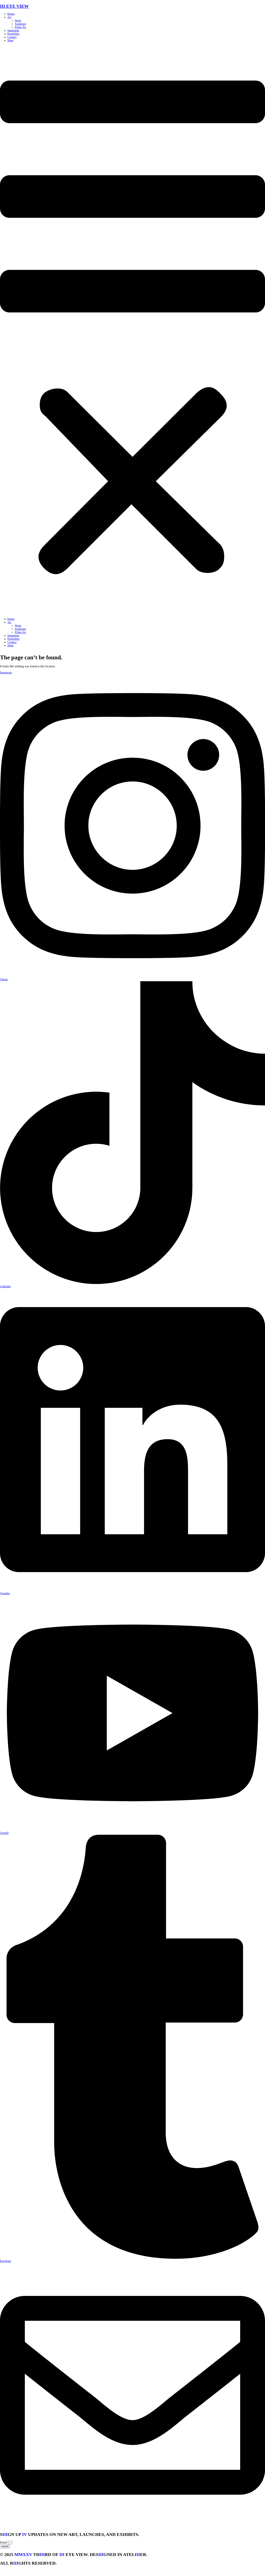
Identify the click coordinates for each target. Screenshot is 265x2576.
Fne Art (20, 27)
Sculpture (20, 23)
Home (11, 13)
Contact (12, 37)
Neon (18, 20)
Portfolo (13, 33)
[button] (132, 329)
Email (4, 2542)
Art (9, 17)
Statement (13, 30)
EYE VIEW (14, 6)
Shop (10, 40)
